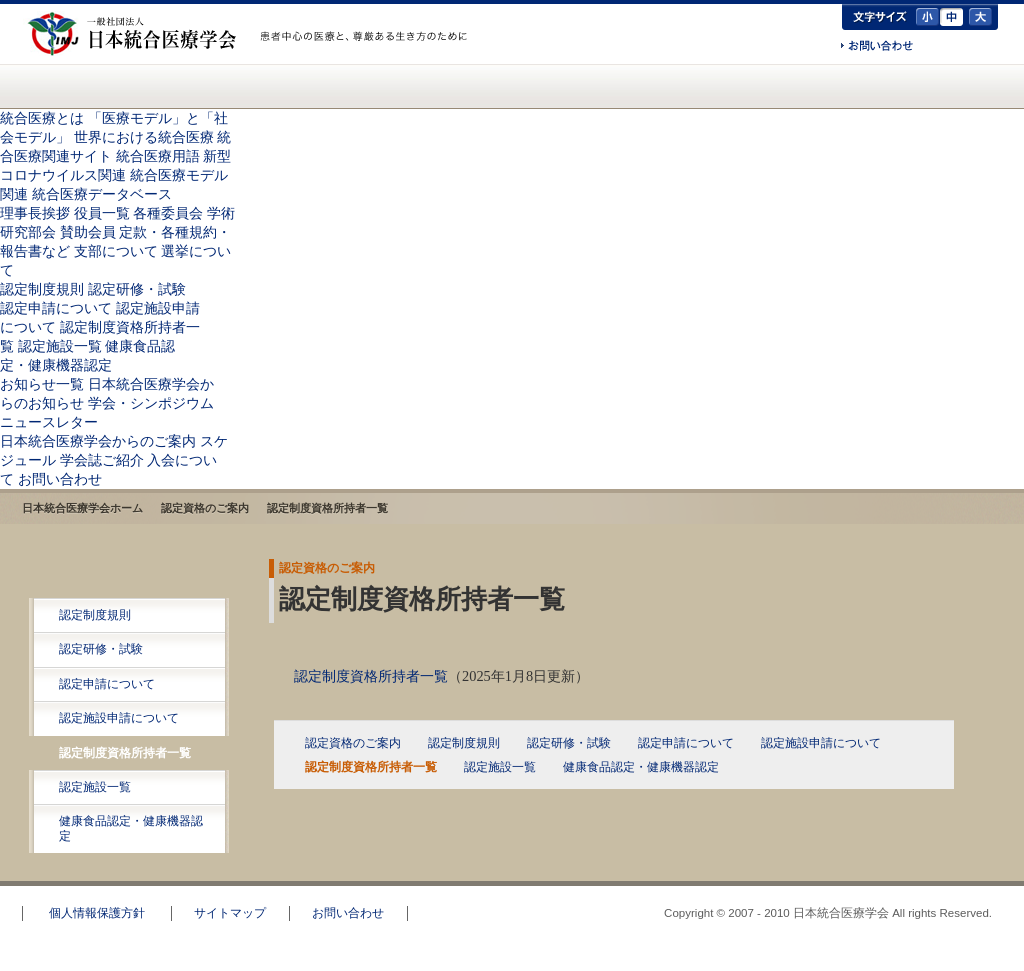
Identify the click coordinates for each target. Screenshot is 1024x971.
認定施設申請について (119, 718)
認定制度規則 (42, 289)
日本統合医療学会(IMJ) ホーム (55, 86)
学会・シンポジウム (151, 403)
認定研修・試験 (137, 289)
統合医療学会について (262, 86)
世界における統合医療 (144, 137)
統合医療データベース (102, 194)
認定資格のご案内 (383, 86)
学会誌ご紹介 (102, 460)
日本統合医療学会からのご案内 (652, 86)
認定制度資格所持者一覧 (125, 753)
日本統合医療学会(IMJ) (137, 34)
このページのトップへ (949, 872)
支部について (116, 251)
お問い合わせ (877, 47)
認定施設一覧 (60, 346)
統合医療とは (146, 86)
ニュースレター (49, 422)
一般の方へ (367, 58)
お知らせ (499, 86)
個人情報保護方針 (97, 913)
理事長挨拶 (35, 213)
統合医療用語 (158, 156)
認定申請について (56, 308)
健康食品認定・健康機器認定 (131, 828)
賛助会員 (88, 232)
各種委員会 (168, 213)
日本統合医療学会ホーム (82, 508)
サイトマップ (230, 913)
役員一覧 (102, 213)
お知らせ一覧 (42, 384)
